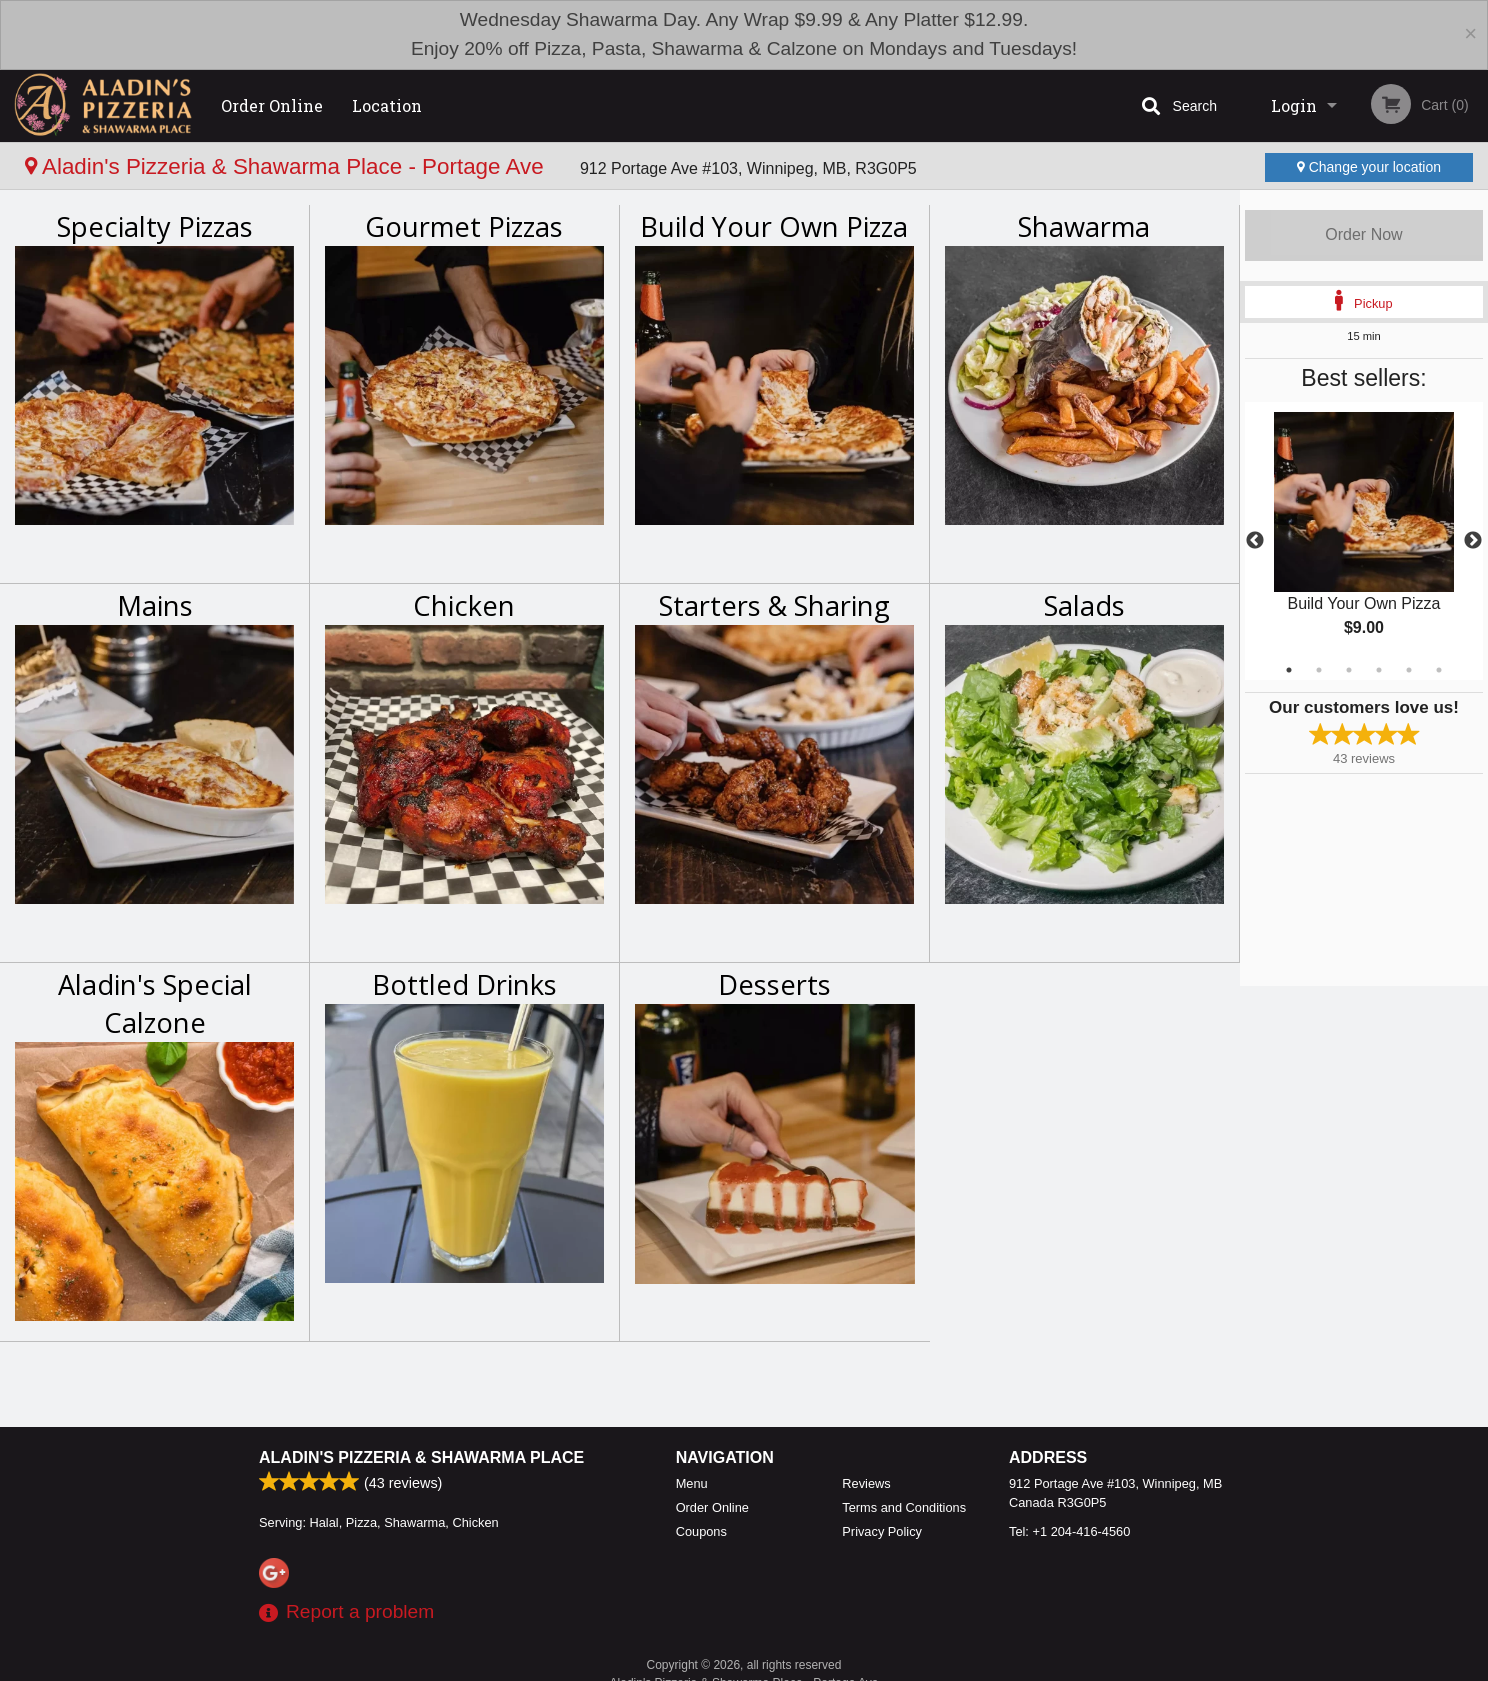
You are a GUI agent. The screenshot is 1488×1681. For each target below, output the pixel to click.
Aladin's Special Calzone (155, 1003)
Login (1294, 105)
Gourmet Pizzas (464, 226)
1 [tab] (1289, 670)
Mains (155, 605)
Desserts (774, 984)
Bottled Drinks (464, 984)
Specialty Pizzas (155, 226)
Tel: (1069, 1531)
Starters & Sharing (774, 605)
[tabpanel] (1364, 541)
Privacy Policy (882, 1531)
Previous (1255, 541)
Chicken (464, 605)
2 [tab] (1319, 670)
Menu (692, 1483)
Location (387, 105)
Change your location (1369, 167)
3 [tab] (1349, 670)
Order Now (1363, 234)
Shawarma (1084, 226)
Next (1473, 541)
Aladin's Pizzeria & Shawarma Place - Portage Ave (287, 166)
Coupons (701, 1531)
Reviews (866, 1483)
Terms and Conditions (904, 1507)
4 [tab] (1379, 670)
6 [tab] (1439, 670)
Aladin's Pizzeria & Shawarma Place (421, 1457)
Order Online (272, 105)
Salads (1084, 605)
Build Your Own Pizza (774, 226)
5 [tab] (1409, 670)
